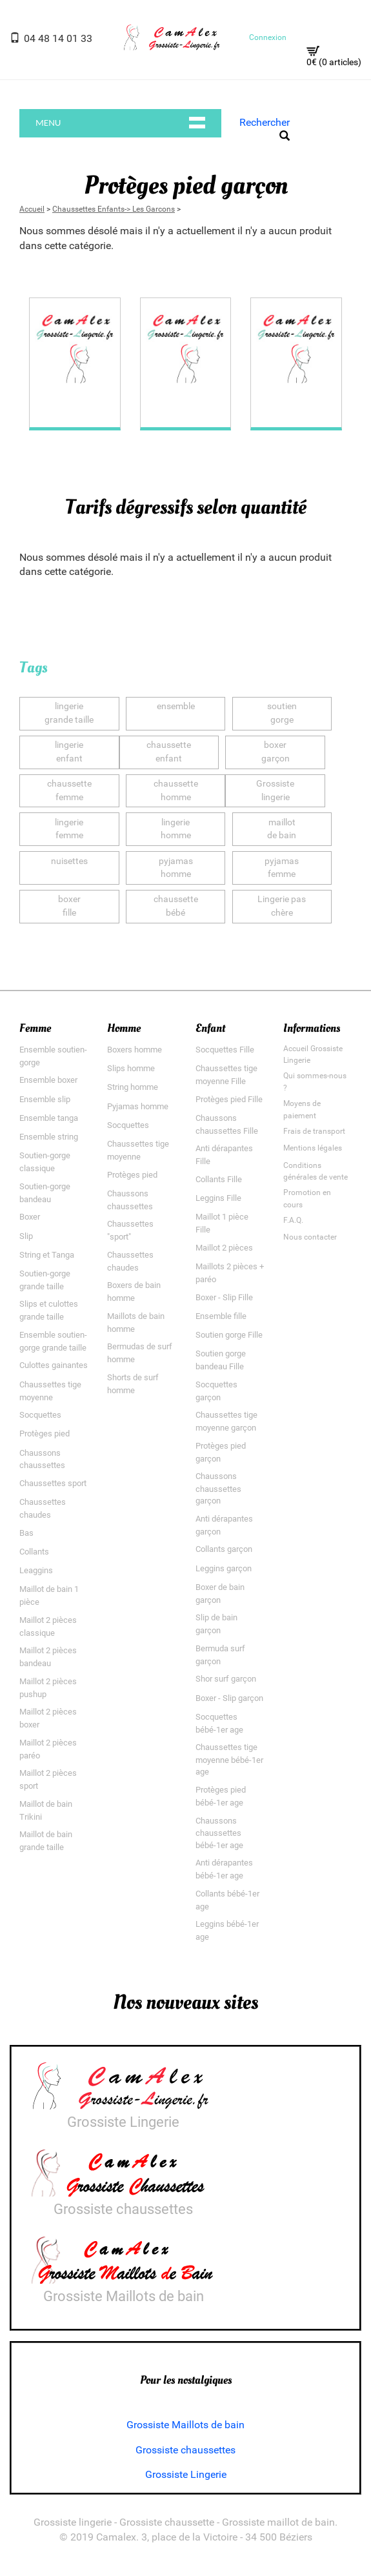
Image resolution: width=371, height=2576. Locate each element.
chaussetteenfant (168, 752)
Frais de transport (314, 1131)
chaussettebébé (176, 906)
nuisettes (69, 867)
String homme (132, 1087)
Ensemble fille (221, 1316)
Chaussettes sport (52, 1483)
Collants (34, 1551)
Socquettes (40, 1415)
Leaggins (36, 1570)
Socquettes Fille (225, 1049)
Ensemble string (48, 1137)
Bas (26, 1533)
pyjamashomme (176, 867)
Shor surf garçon (226, 1679)
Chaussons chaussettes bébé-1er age (219, 1832)
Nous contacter (310, 1237)
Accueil (32, 208)
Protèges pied (44, 1433)
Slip (26, 1235)
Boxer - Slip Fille (224, 1297)
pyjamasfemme (282, 867)
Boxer (29, 1217)
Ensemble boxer (48, 1080)
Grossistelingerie (275, 790)
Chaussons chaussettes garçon (218, 1488)
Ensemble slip (44, 1098)
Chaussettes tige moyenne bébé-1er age (229, 1759)
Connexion (267, 36)
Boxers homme (134, 1049)
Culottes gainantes (53, 1365)
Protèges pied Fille (229, 1098)
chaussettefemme (69, 790)
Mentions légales (312, 1147)
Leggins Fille (218, 1198)
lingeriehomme (176, 829)
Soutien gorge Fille (229, 1335)
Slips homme (131, 1068)
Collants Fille (219, 1179)
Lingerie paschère (281, 906)
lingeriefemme (69, 829)
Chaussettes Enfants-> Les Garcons (113, 208)
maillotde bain (281, 829)
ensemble (176, 713)
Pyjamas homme (137, 1106)
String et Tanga (46, 1255)
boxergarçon (275, 752)
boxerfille (69, 906)
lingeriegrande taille (69, 713)
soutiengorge (282, 713)
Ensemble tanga (48, 1118)
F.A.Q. (293, 1220)
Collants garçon (224, 1549)
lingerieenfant (69, 752)
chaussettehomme (176, 790)
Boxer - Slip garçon (229, 1697)
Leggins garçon (224, 1568)
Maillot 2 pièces (224, 1248)
